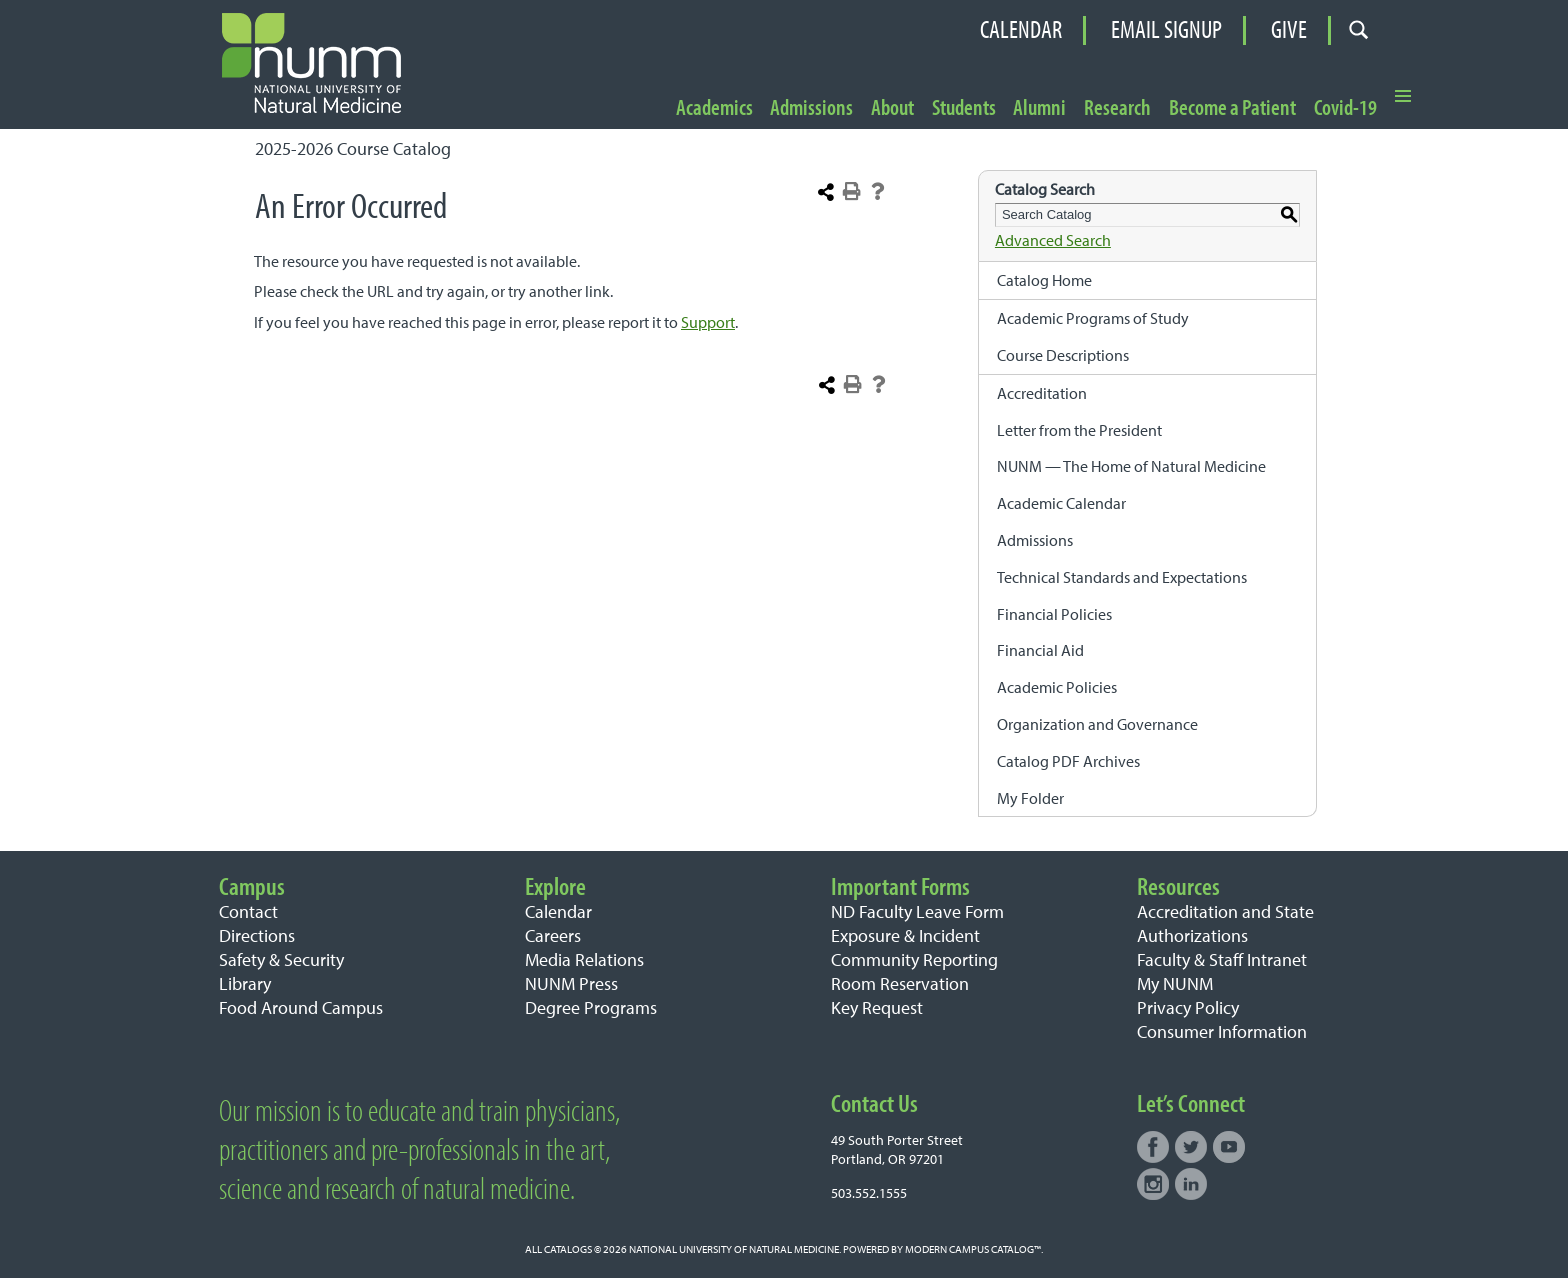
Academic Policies (1057, 687)
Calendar (1021, 30)
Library (245, 983)
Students (964, 108)
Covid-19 (1345, 108)
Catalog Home (1044, 280)
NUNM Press (571, 983)
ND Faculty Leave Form (917, 911)
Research (1117, 108)
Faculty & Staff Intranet (1222, 959)
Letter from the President (1079, 430)
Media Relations (584, 959)
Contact (248, 911)
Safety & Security (281, 959)
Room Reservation (900, 983)
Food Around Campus (301, 1007)
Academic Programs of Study (1093, 318)
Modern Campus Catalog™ (973, 1249)
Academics (714, 108)
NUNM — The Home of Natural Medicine (1131, 466)
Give (1289, 30)
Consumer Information (1222, 1031)
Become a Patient (1232, 108)
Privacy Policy (1188, 1007)
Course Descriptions (1063, 355)
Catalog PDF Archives (1068, 761)
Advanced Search (1053, 240)
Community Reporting (914, 959)
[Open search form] (1359, 30)
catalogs (568, 1249)
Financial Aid (1040, 650)
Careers (553, 935)
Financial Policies (1054, 614)
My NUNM (1175, 983)
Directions (257, 935)
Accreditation (1042, 393)
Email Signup (1166, 30)
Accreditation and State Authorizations (1225, 923)
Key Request (877, 1007)
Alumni (1039, 108)
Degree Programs (591, 1007)
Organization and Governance (1097, 724)
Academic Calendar (1061, 503)
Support (708, 322)
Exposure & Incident (905, 935)
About (892, 108)
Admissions (811, 108)
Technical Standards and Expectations (1122, 577)
